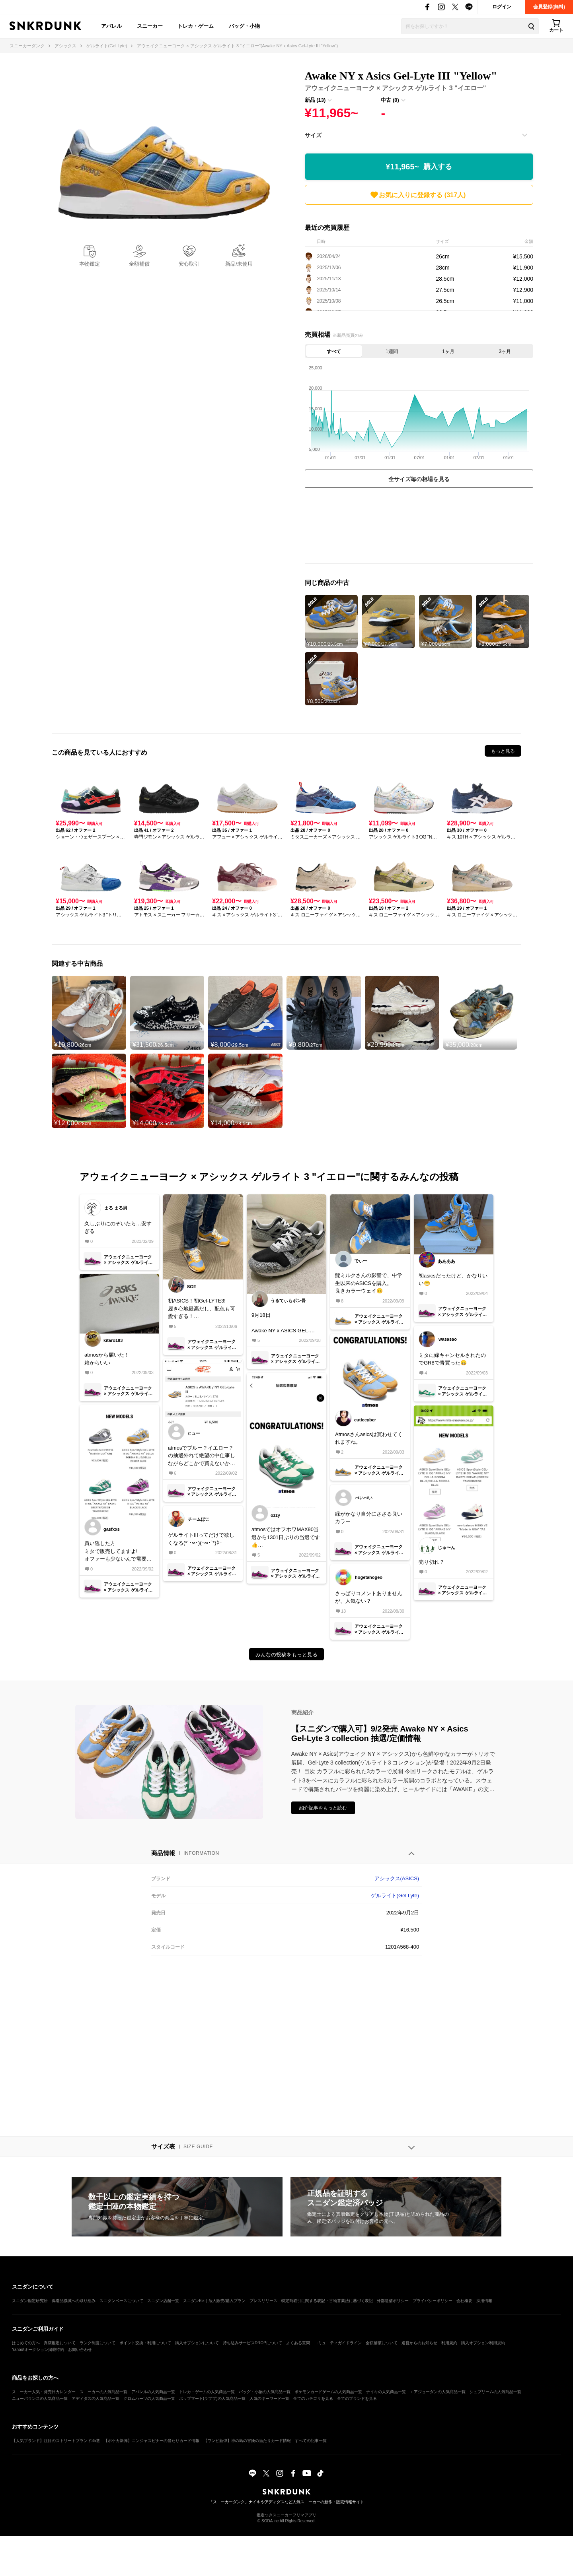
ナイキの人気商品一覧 (386, 2392)
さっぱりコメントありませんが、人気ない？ (368, 1597)
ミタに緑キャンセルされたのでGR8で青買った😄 (452, 1359)
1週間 (392, 351)
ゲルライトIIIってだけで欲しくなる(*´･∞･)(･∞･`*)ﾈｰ (201, 1539)
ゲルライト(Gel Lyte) (395, 1896)
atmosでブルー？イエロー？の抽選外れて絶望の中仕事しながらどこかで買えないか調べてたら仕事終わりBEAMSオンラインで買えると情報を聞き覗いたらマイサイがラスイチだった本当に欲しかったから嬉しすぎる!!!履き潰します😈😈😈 (201, 1456)
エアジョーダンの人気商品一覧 (438, 2392)
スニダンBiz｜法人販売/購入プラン (214, 2300)
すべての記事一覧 (311, 2440)
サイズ (313, 135)
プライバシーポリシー (432, 2300)
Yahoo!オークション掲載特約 (38, 2349)
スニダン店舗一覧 (163, 2300)
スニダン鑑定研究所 (30, 2300)
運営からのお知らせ (419, 2343)
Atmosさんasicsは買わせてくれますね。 (369, 1438)
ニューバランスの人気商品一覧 (40, 2398)
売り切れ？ (431, 1562)
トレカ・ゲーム (195, 26)
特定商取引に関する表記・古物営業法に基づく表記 (327, 2300)
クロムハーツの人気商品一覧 (149, 2398)
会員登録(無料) (549, 7)
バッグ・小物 (244, 26)
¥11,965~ (419, 166)
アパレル (111, 26)
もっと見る (503, 751)
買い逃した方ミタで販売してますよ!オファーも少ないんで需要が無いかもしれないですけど (118, 1551)
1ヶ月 (448, 351)
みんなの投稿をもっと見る (286, 1655)
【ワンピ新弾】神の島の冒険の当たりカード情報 (247, 2440)
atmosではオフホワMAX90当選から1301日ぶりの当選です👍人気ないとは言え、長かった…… (285, 1537)
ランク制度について (97, 2343)
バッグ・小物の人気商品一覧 (264, 2392)
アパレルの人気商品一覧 (153, 2392)
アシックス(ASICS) (396, 1878)
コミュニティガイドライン (338, 2343)
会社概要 (464, 2300)
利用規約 (449, 2343)
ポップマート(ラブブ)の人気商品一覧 (212, 2398)
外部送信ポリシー (393, 2300)
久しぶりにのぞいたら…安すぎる (118, 1228)
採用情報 (484, 2300)
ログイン (501, 7)
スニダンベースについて (121, 2300)
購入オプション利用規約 (483, 2343)
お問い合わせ (80, 2349)
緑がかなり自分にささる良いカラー (368, 1518)
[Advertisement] (419, 527)
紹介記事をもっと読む (323, 1808)
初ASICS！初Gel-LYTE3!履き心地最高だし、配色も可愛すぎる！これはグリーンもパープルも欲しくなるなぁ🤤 (201, 1309)
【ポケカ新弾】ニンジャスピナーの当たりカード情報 (151, 2440)
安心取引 (189, 264)
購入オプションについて (197, 2343)
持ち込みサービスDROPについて (252, 2343)
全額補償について (382, 2343)
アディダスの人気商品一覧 (95, 2398)
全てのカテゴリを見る (313, 2398)
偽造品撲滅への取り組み (74, 2300)
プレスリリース (263, 2300)
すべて (334, 351)
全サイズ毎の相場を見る (419, 479)
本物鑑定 (89, 264)
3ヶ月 (505, 351)
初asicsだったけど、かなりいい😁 (453, 1280)
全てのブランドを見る (357, 2398)
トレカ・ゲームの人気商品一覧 (207, 2392)
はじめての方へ (26, 2343)
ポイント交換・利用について (145, 2343)
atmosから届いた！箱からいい (106, 1359)
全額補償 (139, 264)
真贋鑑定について (60, 2343)
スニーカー (150, 26)
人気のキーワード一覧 (269, 2398)
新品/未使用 (239, 264)
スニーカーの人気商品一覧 (103, 2392)
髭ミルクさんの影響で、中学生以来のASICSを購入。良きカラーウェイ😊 (368, 1283)
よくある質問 (298, 2343)
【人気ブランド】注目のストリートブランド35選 (56, 2440)
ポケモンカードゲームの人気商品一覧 (328, 2392)
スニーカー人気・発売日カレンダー (44, 2392)
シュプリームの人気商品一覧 (495, 2392)
